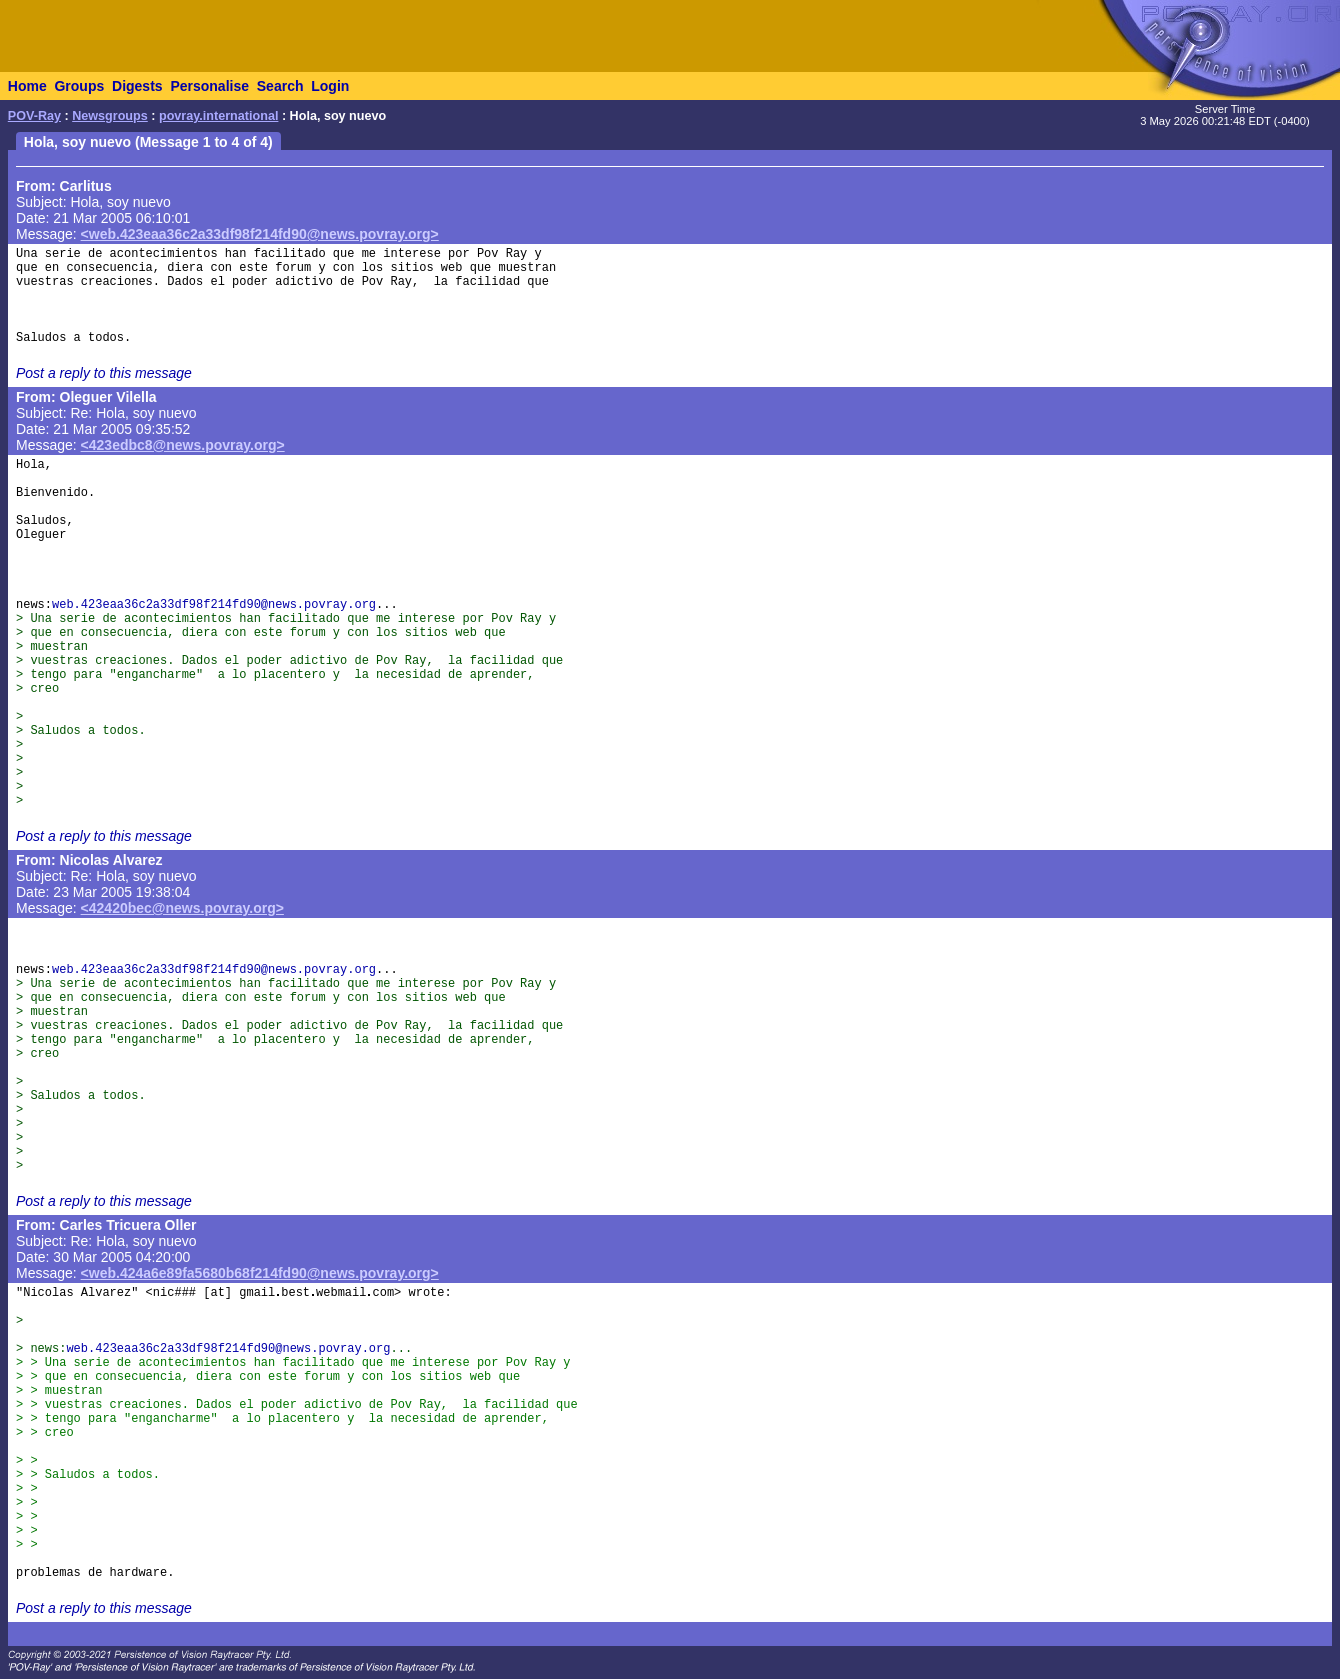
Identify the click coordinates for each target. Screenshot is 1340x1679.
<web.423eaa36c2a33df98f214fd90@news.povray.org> (260, 234)
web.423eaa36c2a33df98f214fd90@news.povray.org (214, 605)
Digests (137, 86)
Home (27, 86)
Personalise (209, 86)
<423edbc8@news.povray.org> (183, 445)
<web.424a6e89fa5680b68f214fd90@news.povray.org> (260, 1273)
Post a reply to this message (104, 373)
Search (280, 86)
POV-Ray (34, 116)
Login (330, 86)
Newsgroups (110, 116)
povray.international (218, 116)
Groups (79, 86)
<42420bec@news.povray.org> (182, 908)
